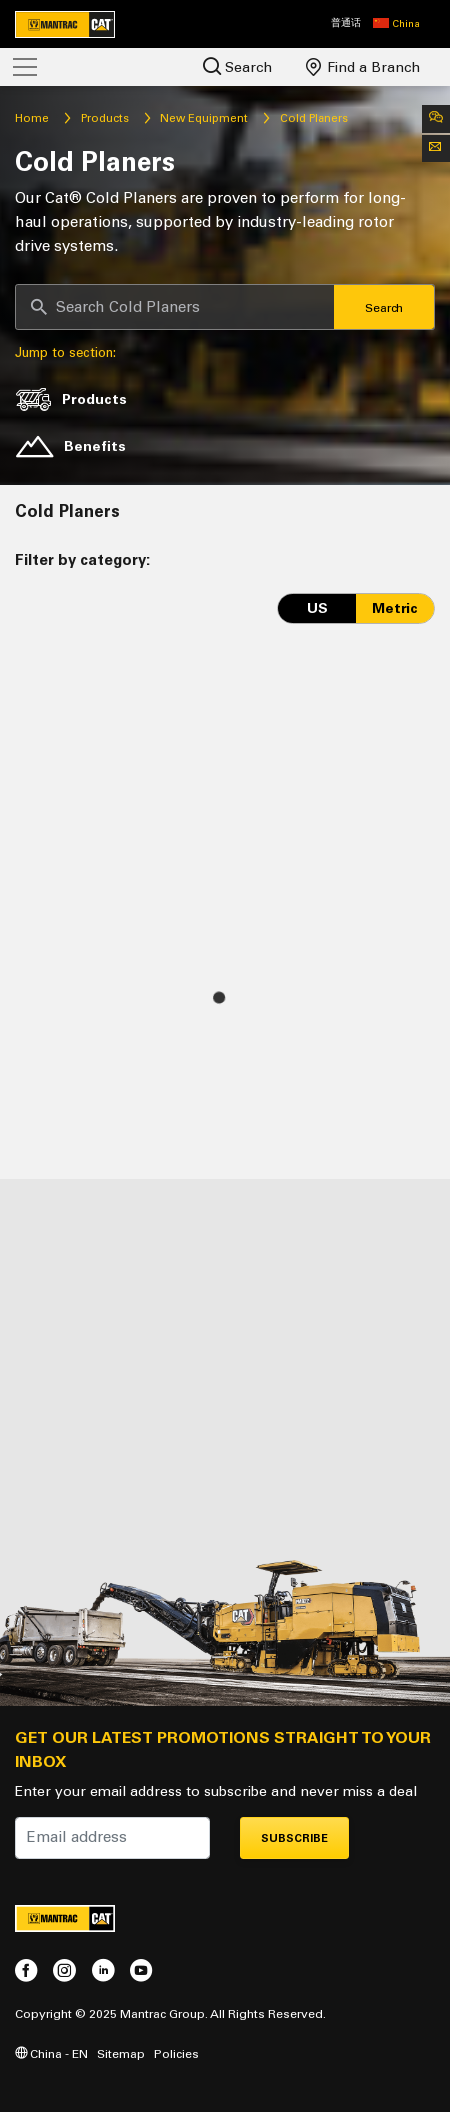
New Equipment (204, 118)
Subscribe (294, 1838)
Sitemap (121, 2053)
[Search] (175, 307)
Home (32, 118)
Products (105, 118)
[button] (396, 24)
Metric (395, 608)
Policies (176, 2053)
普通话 (346, 23)
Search (237, 66)
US (317, 608)
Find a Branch (363, 67)
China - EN (51, 2053)
